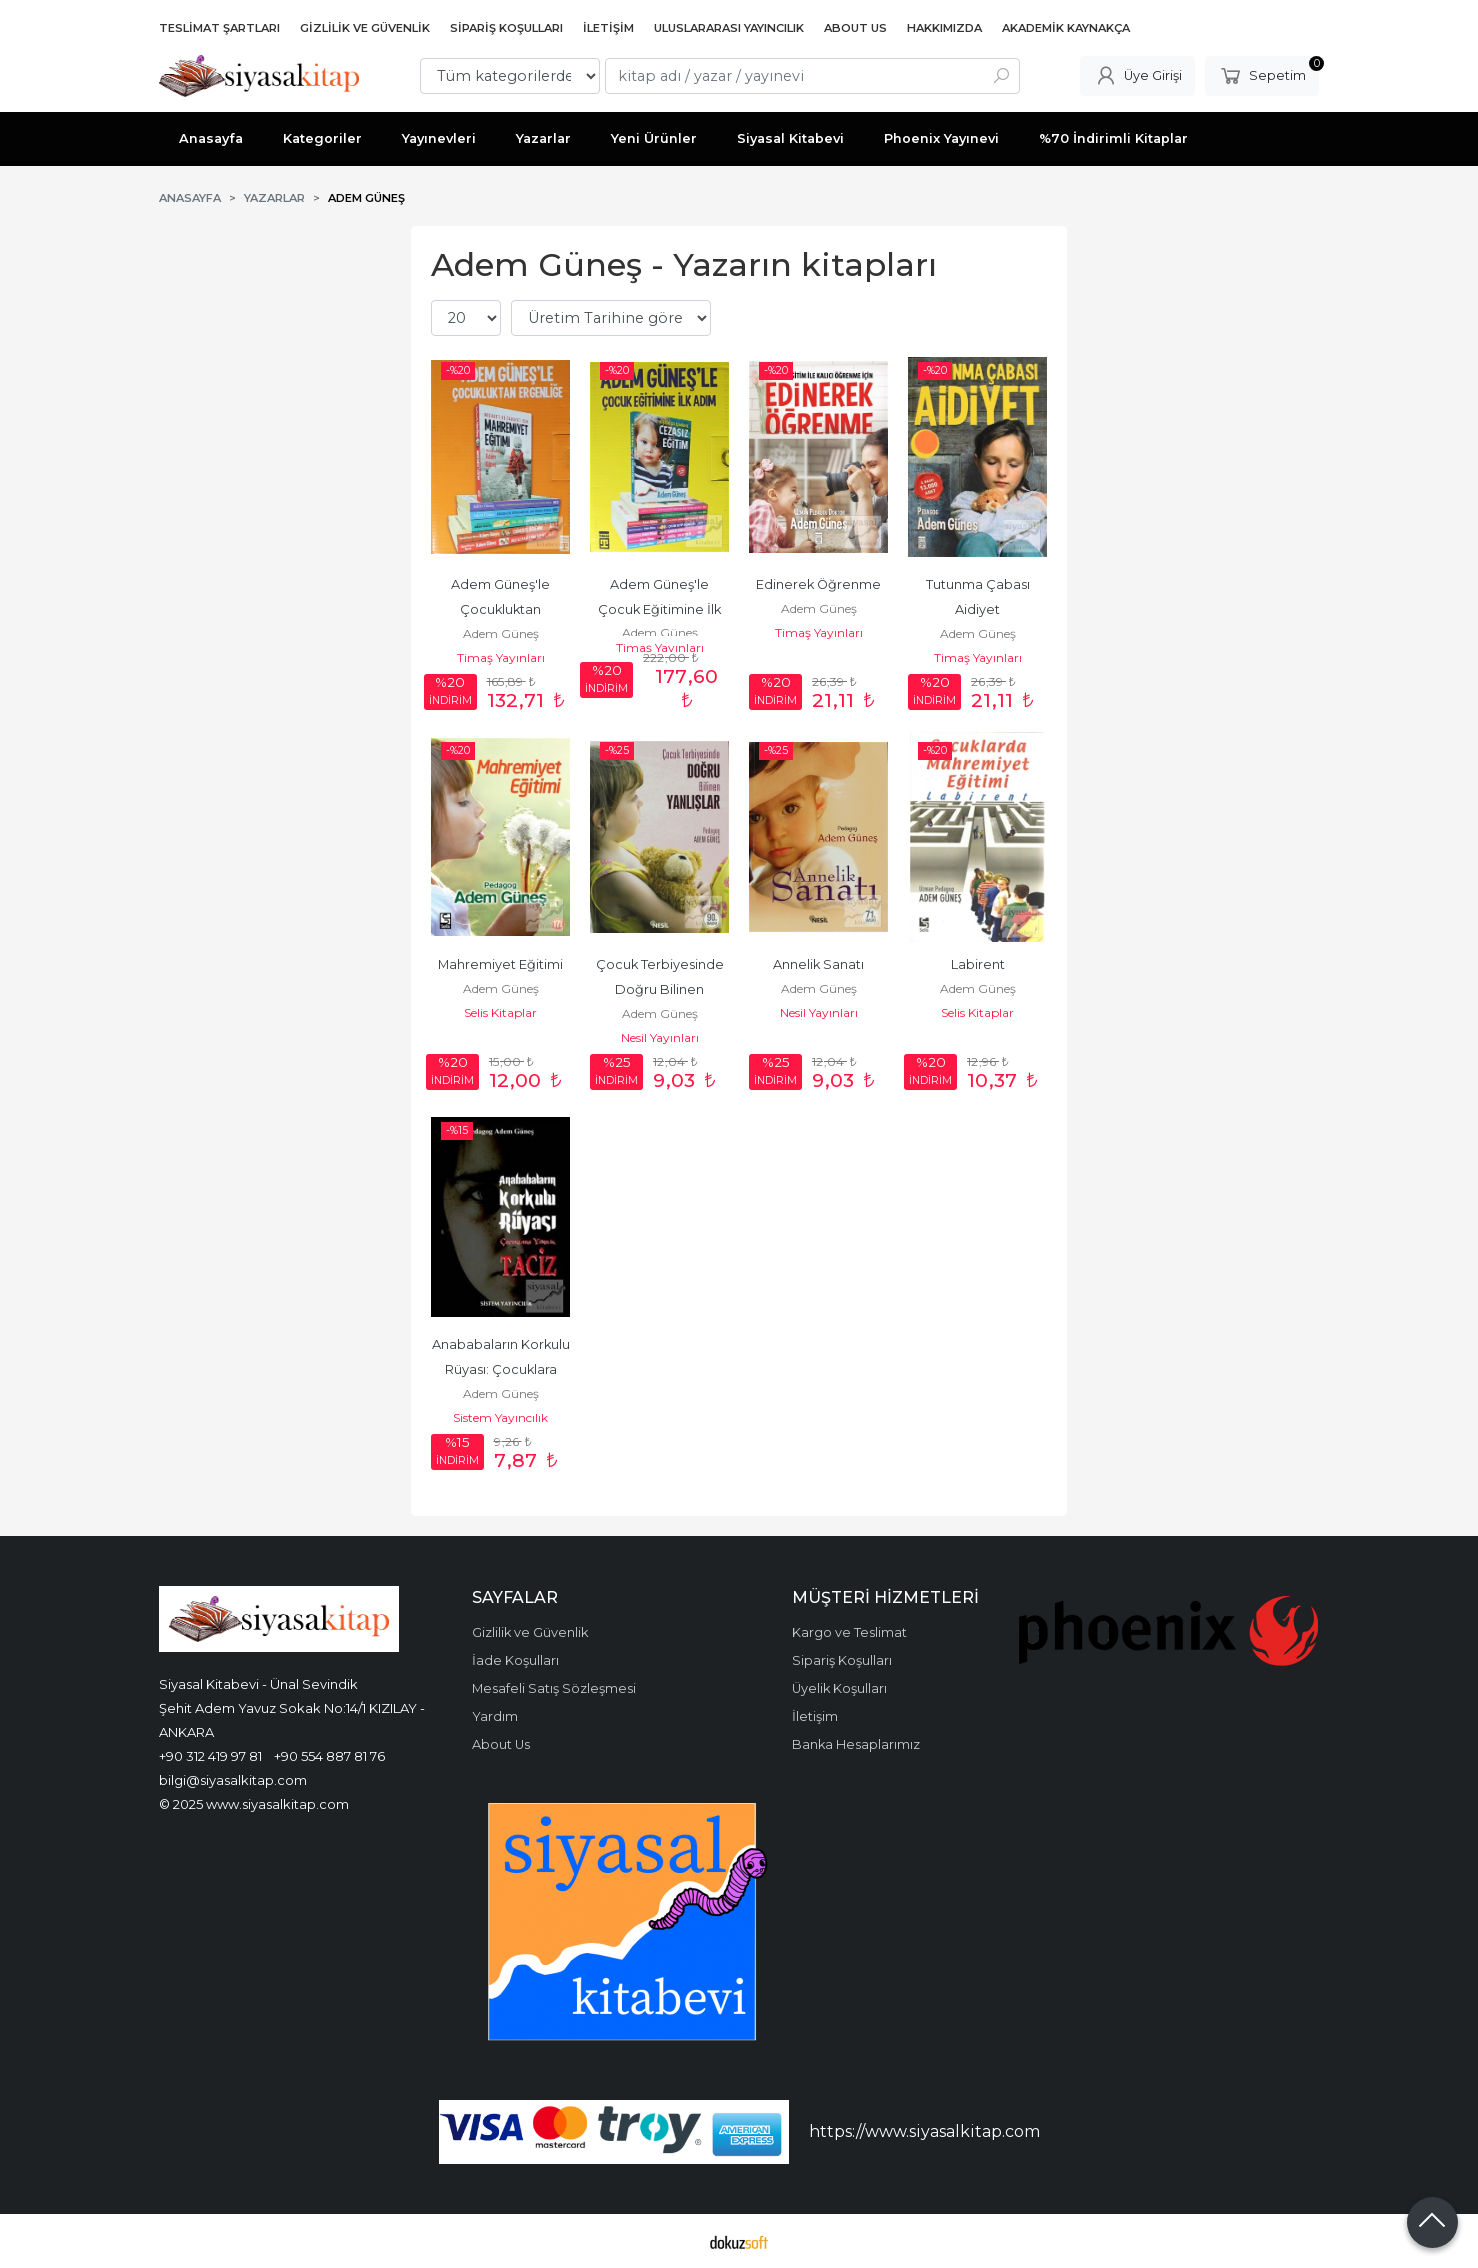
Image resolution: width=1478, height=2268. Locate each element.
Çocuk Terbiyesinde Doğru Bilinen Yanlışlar (661, 989)
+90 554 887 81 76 (329, 1756)
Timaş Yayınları (501, 657)
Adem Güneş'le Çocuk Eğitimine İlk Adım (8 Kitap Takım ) (659, 609)
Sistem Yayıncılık (500, 1417)
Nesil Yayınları (660, 1037)
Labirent (978, 964)
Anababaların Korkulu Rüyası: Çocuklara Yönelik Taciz (502, 1369)
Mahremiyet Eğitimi (500, 964)
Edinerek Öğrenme (818, 584)
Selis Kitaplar (500, 1012)
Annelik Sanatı (818, 964)
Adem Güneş (501, 633)
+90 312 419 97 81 (210, 1756)
